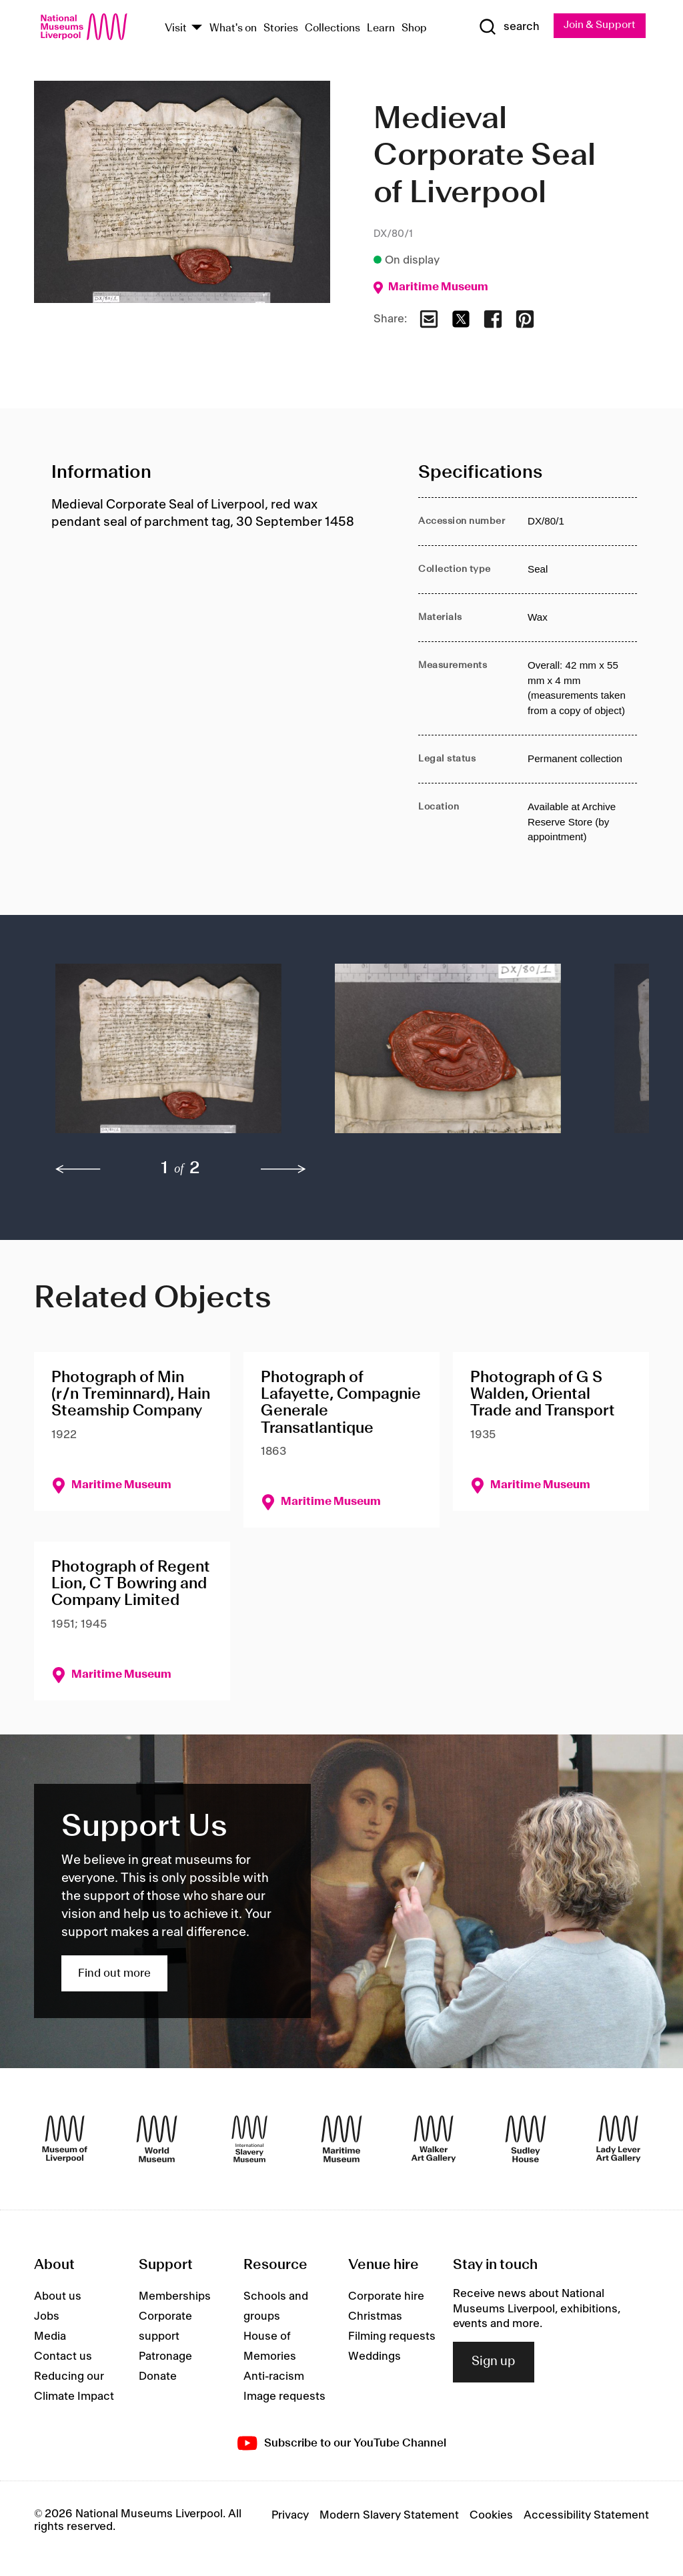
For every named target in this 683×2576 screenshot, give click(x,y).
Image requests (284, 2397)
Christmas (375, 2317)
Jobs (46, 2317)
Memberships (175, 2297)
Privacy (290, 2516)
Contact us (63, 2357)
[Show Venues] (196, 28)
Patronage (165, 2357)
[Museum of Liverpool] (64, 2139)
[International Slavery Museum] (249, 2139)
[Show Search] (507, 27)
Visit (176, 28)
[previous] (78, 1170)
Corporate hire (386, 2297)
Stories (280, 28)
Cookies (491, 2516)
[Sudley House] (525, 2139)
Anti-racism (273, 2377)
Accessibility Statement (586, 2516)
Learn (381, 28)
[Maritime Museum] (341, 2139)
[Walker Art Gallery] (433, 2139)
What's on (233, 28)
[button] (168, 1055)
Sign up (494, 2362)
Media (50, 2337)
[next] (283, 1170)
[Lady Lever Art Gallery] (618, 2139)
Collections (332, 28)
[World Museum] (156, 2139)
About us (57, 2297)
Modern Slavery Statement (389, 2516)
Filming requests (392, 2337)
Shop (414, 28)
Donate (158, 2377)
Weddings (374, 2357)
